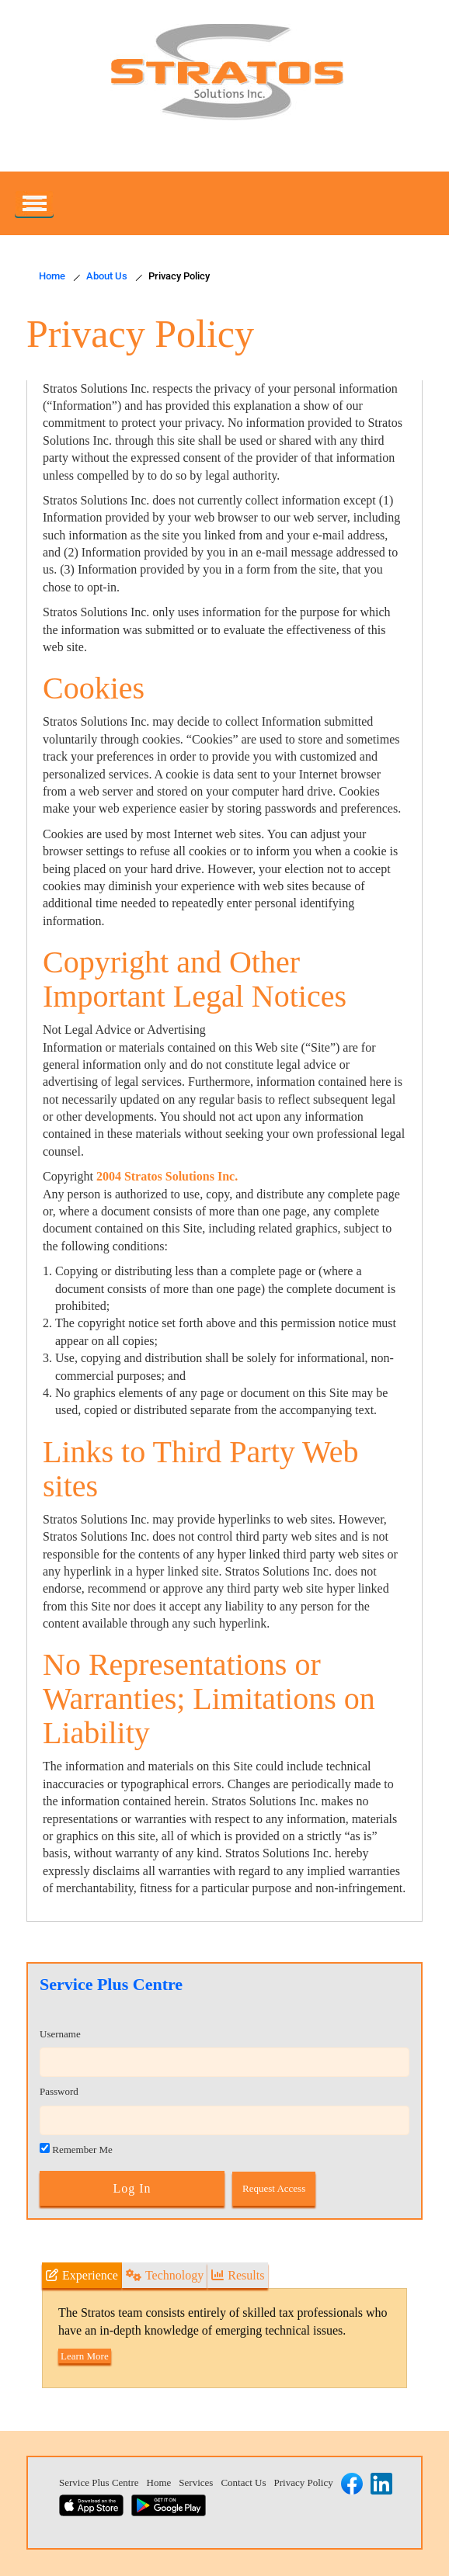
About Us (106, 276)
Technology (165, 2275)
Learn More (85, 2356)
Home (52, 276)
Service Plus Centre (99, 2482)
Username (60, 2034)
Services (196, 2482)
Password (59, 2091)
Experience (82, 2275)
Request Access (273, 2188)
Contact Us (243, 2482)
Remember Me (76, 2149)
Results (237, 2275)
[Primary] (34, 203)
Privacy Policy (303, 2482)
